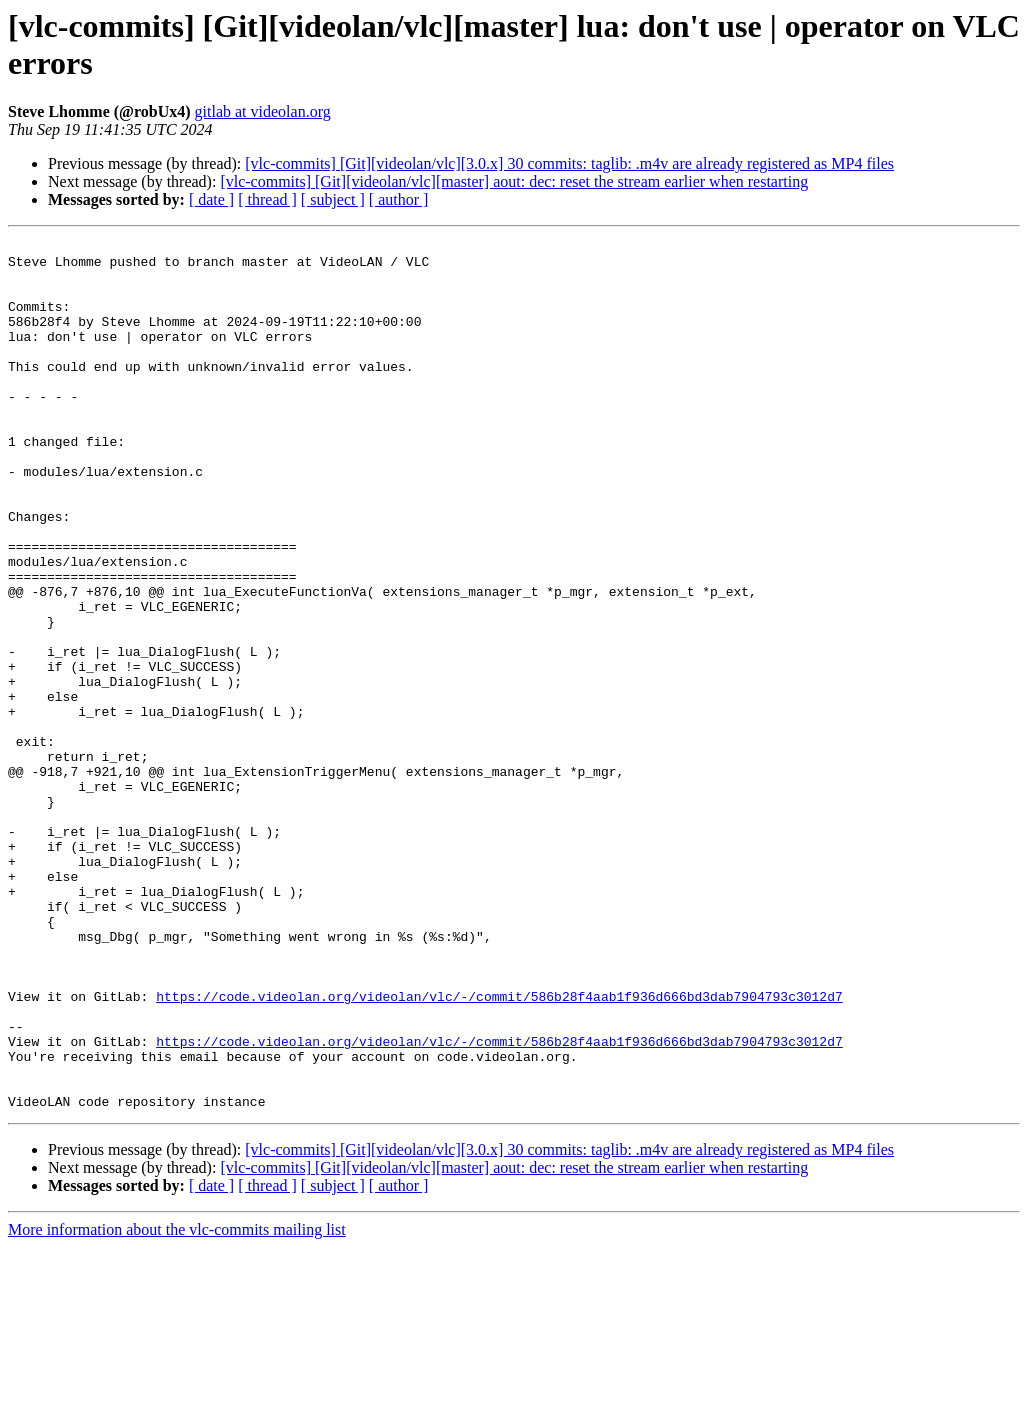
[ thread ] (267, 199)
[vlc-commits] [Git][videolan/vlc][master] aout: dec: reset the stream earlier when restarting (514, 181)
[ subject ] (333, 199)
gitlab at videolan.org (263, 111)
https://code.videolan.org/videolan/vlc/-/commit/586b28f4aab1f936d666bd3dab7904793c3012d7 (499, 1149)
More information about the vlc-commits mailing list (177, 1403)
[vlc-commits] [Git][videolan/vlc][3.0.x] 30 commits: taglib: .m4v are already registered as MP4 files (569, 163)
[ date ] (211, 199)
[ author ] (399, 199)
